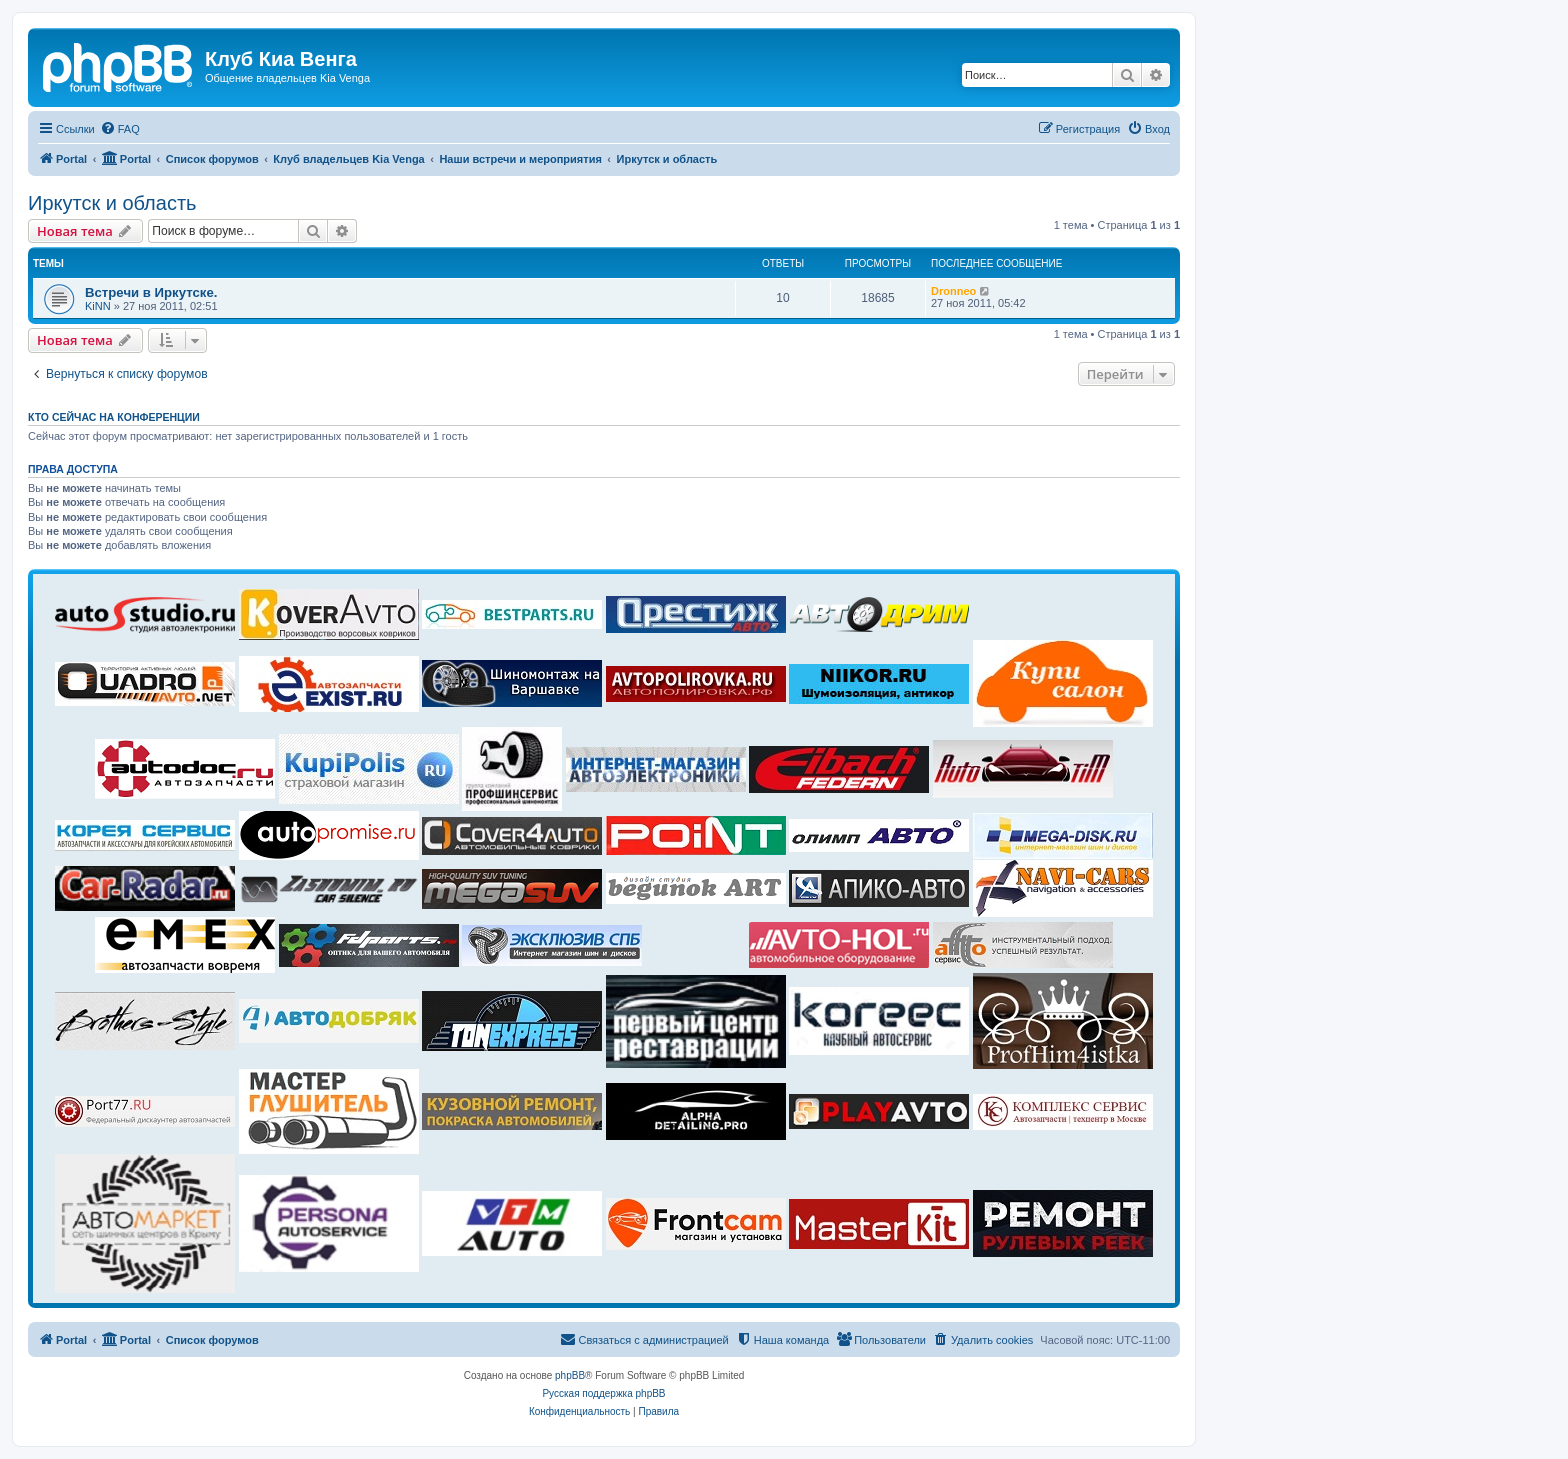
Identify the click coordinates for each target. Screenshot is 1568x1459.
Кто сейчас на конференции (114, 417)
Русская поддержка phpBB (603, 1393)
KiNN (98, 306)
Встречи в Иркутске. (151, 292)
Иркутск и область (112, 203)
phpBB (570, 1375)
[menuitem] (120, 129)
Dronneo (953, 291)
